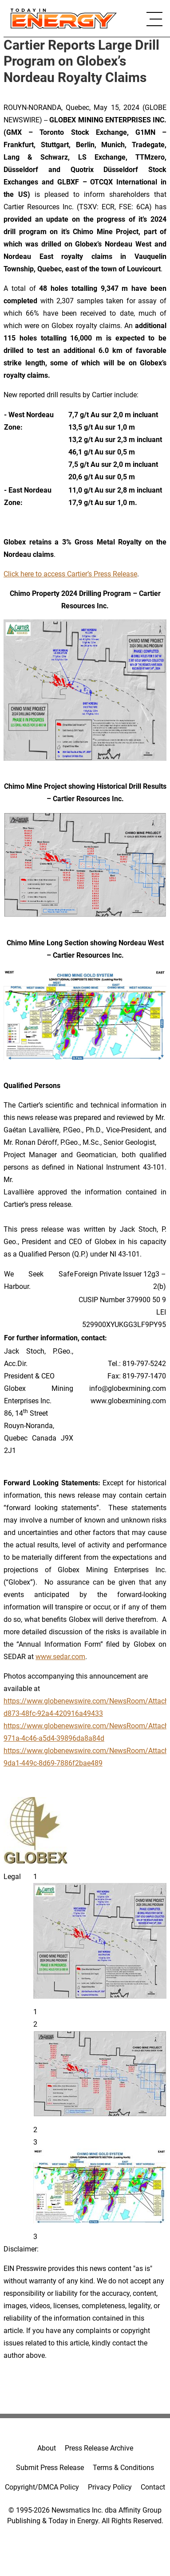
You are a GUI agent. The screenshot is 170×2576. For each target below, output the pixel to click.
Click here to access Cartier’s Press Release (70, 574)
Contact (153, 2487)
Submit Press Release (50, 2467)
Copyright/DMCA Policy (42, 2487)
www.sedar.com (60, 1656)
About (46, 2448)
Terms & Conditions (123, 2467)
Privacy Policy (110, 2487)
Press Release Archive (99, 2448)
